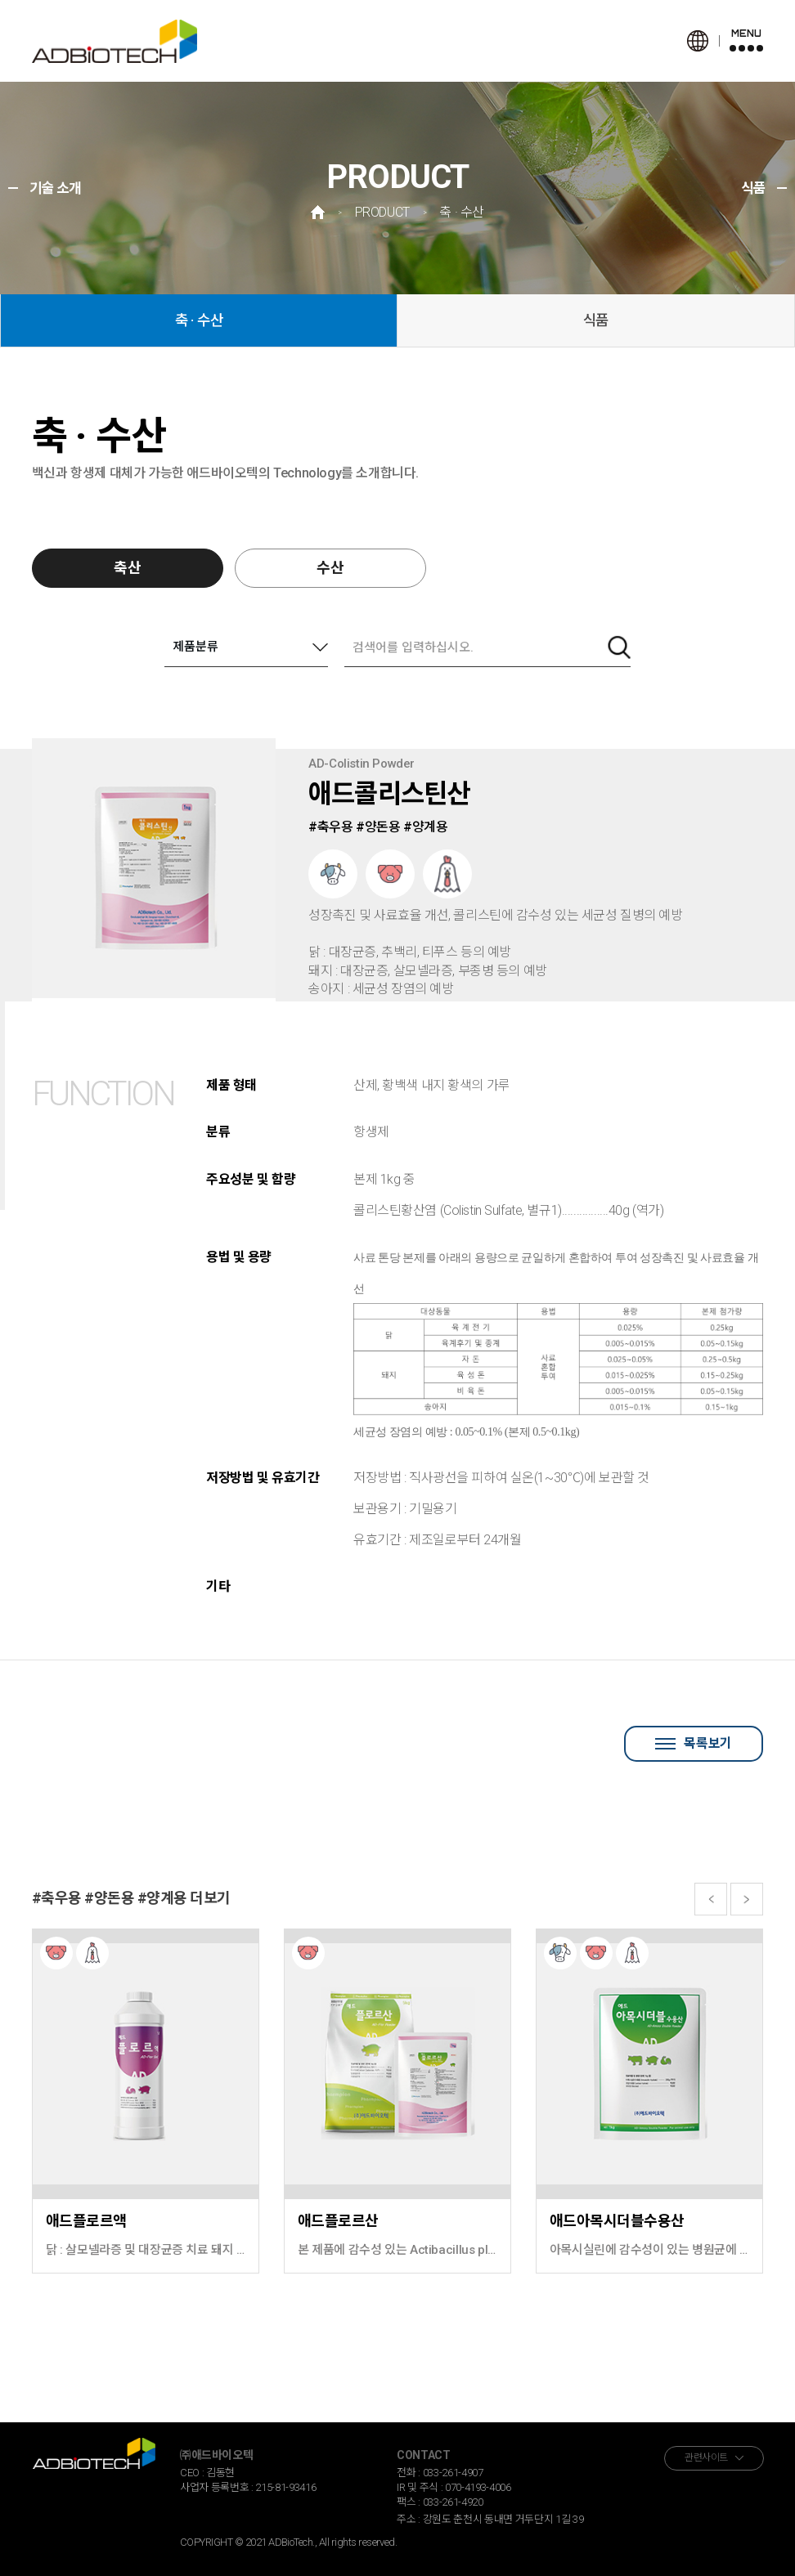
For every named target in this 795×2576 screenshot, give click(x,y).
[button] (710, 1899)
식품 (596, 320)
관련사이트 (706, 2457)
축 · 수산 (199, 320)
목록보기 (693, 1743)
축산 (127, 567)
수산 (330, 567)
